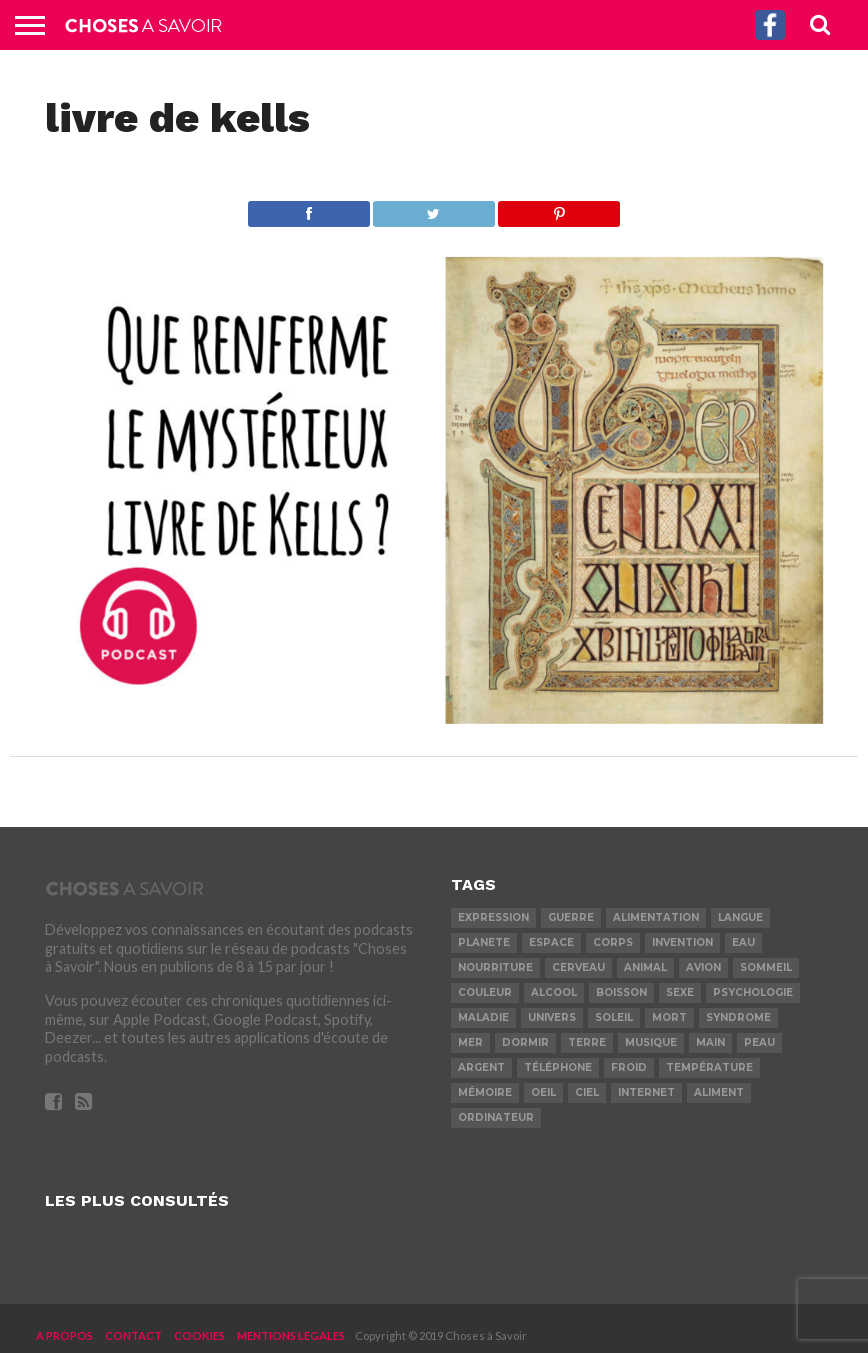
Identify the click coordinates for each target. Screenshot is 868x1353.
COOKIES (199, 1335)
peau (759, 1042)
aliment (719, 1092)
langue (740, 917)
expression (493, 917)
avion (703, 967)
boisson (621, 992)
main (710, 1042)
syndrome (738, 1017)
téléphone (558, 1067)
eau (743, 942)
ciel (587, 1092)
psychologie (753, 992)
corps (613, 942)
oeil (543, 1092)
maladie (483, 1017)
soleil (614, 1017)
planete (484, 942)
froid (629, 1067)
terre (587, 1042)
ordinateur (496, 1117)
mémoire (485, 1092)
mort (669, 1017)
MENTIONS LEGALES (291, 1335)
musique (651, 1042)
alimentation (656, 917)
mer (470, 1042)
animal (645, 967)
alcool (554, 992)
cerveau (578, 967)
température (709, 1067)
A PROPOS (64, 1335)
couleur (485, 992)
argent (481, 1067)
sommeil (766, 967)
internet (646, 1092)
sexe (680, 992)
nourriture (495, 967)
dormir (525, 1042)
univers (552, 1017)
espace (551, 942)
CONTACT (133, 1335)
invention (682, 942)
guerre (571, 917)
